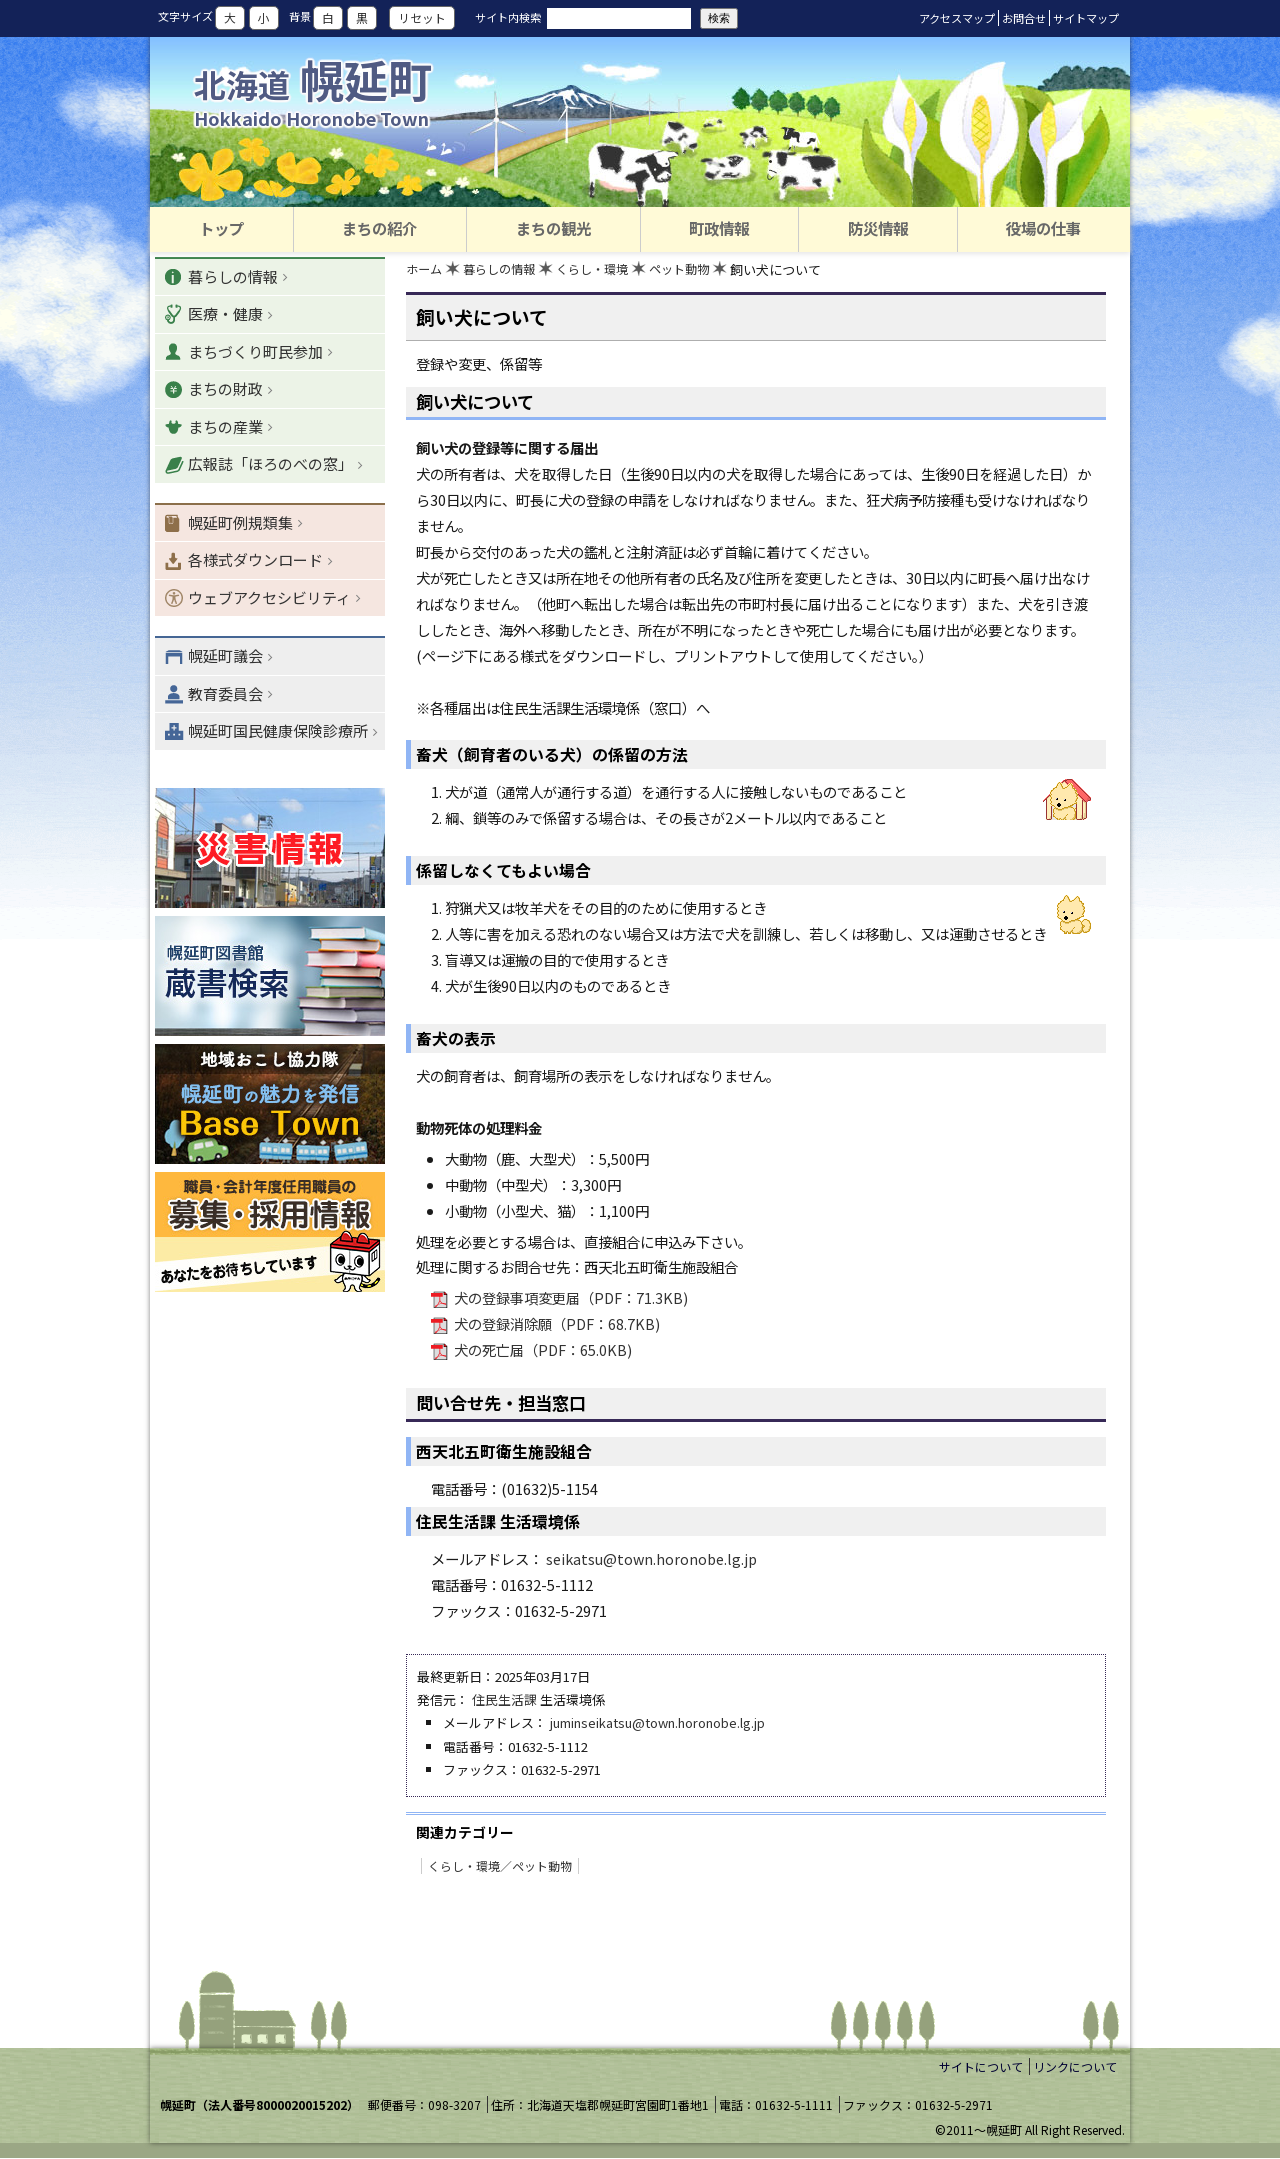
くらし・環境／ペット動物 (500, 1866)
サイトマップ (1086, 18)
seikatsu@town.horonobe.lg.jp (652, 1559)
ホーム (425, 270)
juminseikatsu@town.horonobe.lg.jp (657, 1724)
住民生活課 (504, 1700)
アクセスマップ (957, 18)
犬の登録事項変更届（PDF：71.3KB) (569, 1299)
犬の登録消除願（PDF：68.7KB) (555, 1325)
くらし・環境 (604, 270)
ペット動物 (696, 270)
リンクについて (1075, 2066)
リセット (422, 18)
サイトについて (981, 2066)
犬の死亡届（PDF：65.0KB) (541, 1351)
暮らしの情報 (505, 270)
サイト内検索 (508, 17)
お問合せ (1024, 18)
